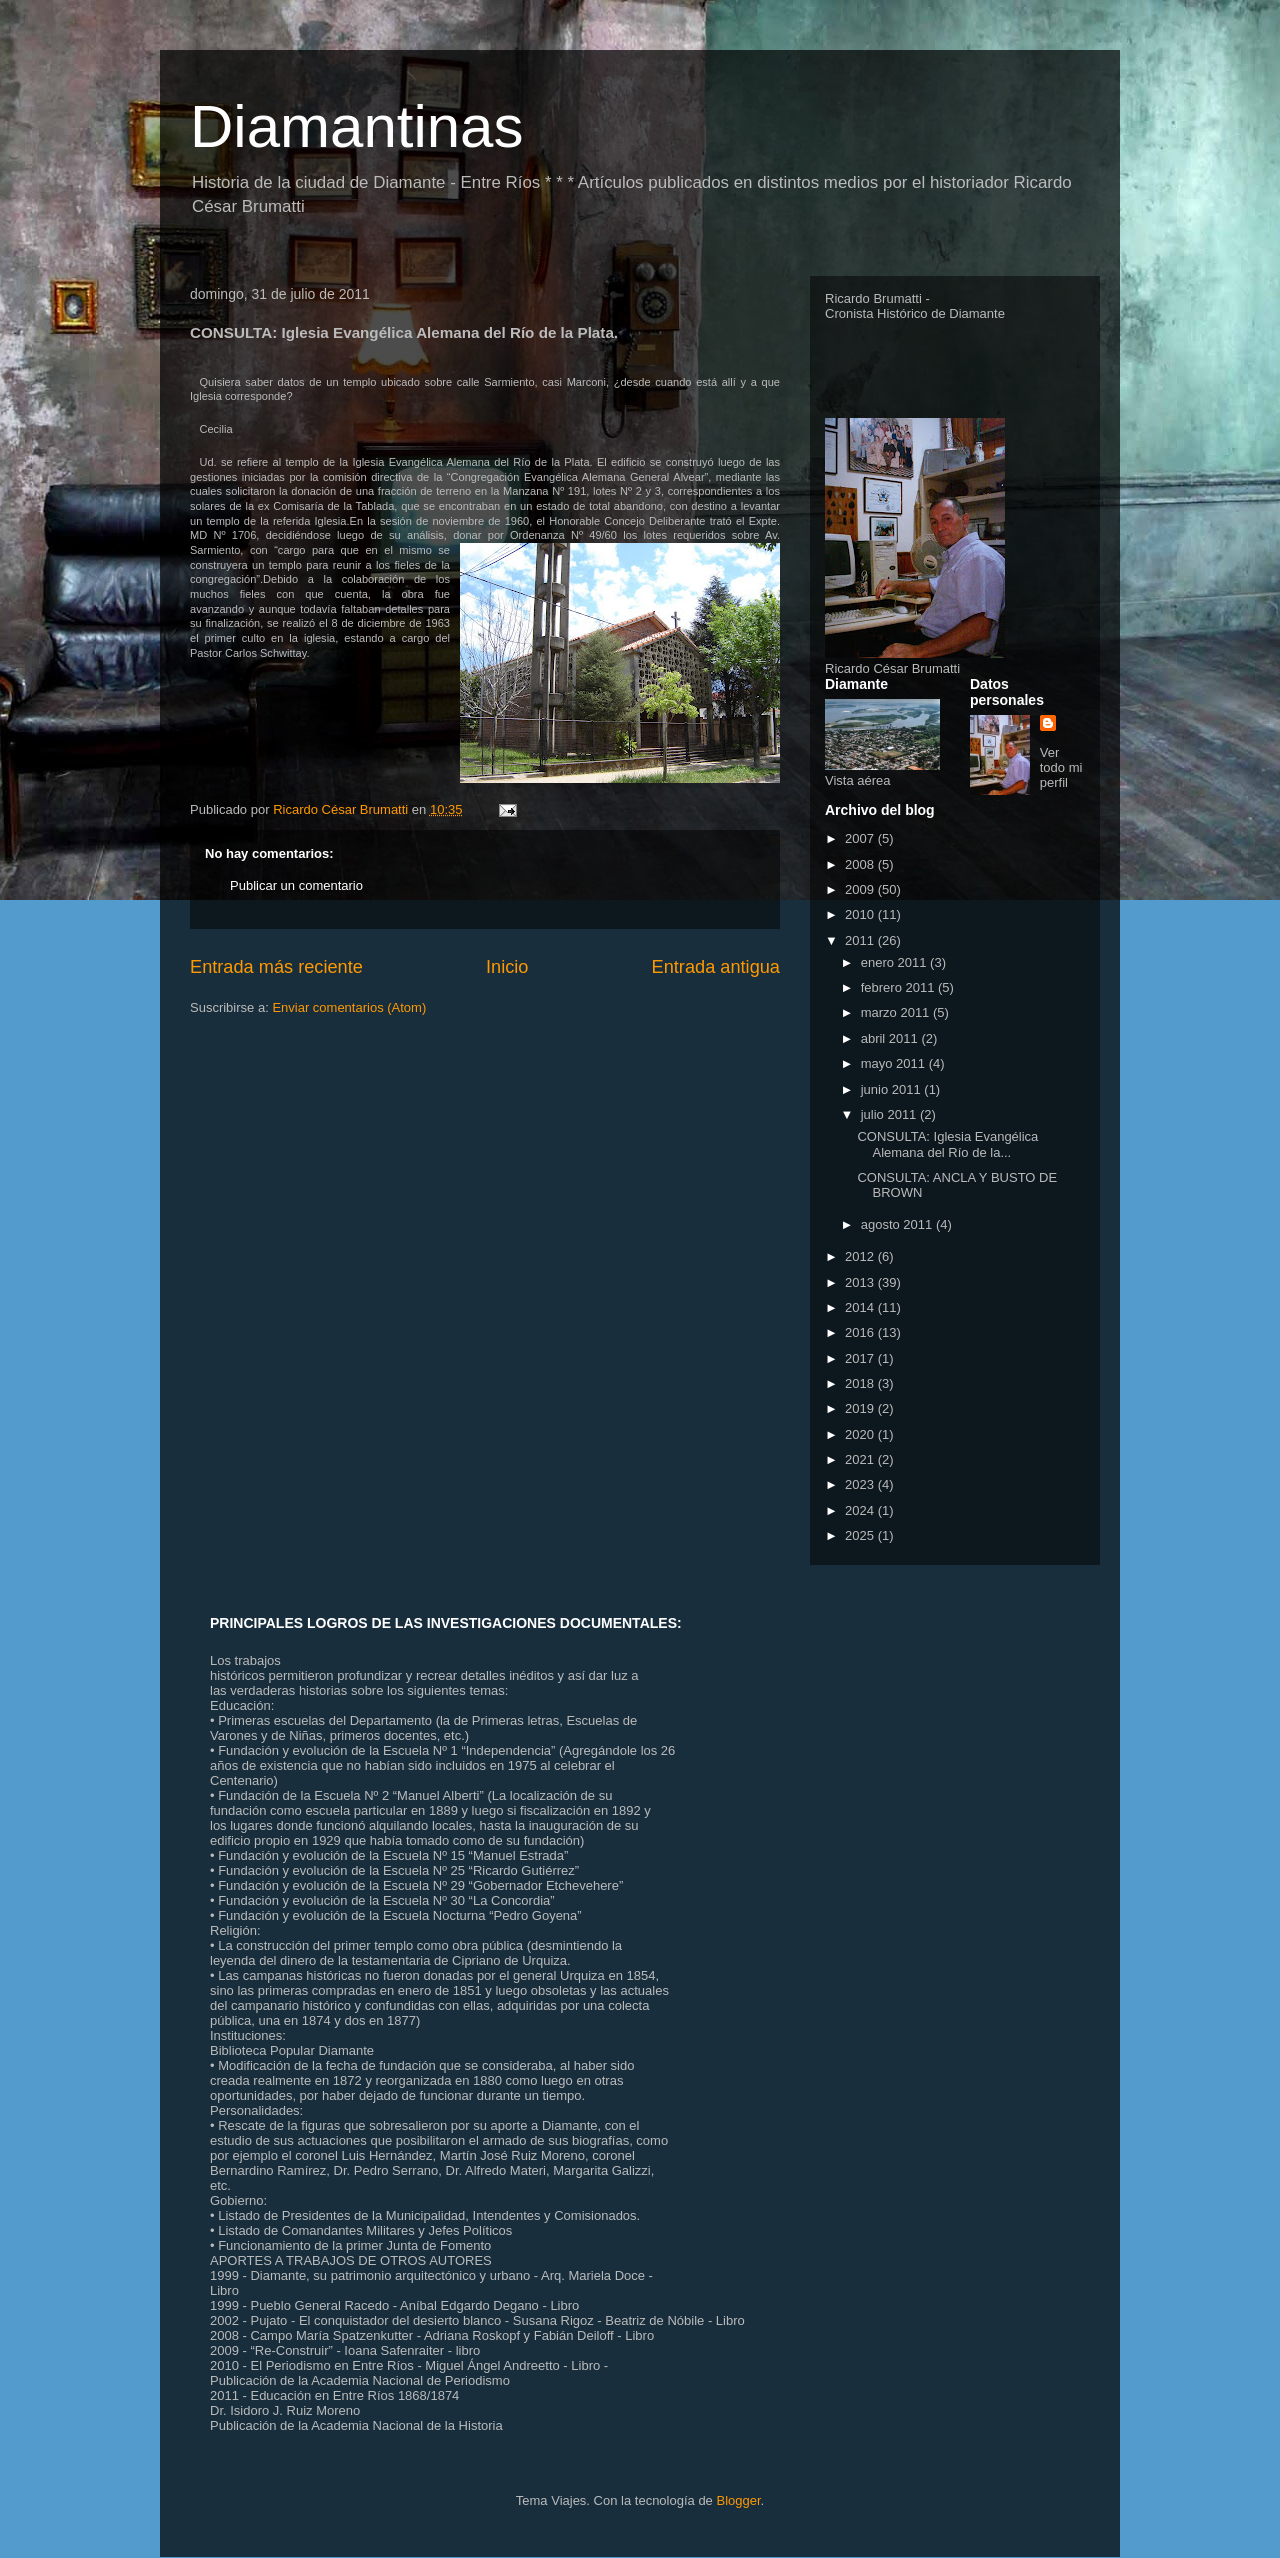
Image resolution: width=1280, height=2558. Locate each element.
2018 (861, 1383)
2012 (861, 1256)
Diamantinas (357, 126)
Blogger (738, 2500)
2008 (861, 864)
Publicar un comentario (296, 885)
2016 (861, 1332)
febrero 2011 (899, 987)
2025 (861, 1535)
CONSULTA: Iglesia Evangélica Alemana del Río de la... (947, 1144)
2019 (861, 1408)
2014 (861, 1307)
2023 (861, 1484)
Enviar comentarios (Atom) (349, 1007)
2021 (861, 1459)
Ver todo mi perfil (1061, 767)
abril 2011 (891, 1038)
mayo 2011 (895, 1063)
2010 (861, 914)
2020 (861, 1434)
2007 (861, 838)
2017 (861, 1358)
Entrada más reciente (276, 967)
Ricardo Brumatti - (877, 298)
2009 (861, 889)
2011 (861, 940)
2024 (861, 1510)
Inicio (507, 967)
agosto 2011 (898, 1224)
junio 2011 (893, 1089)
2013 (861, 1282)
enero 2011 (895, 962)
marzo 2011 (897, 1012)
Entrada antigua (716, 967)
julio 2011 (890, 1114)
